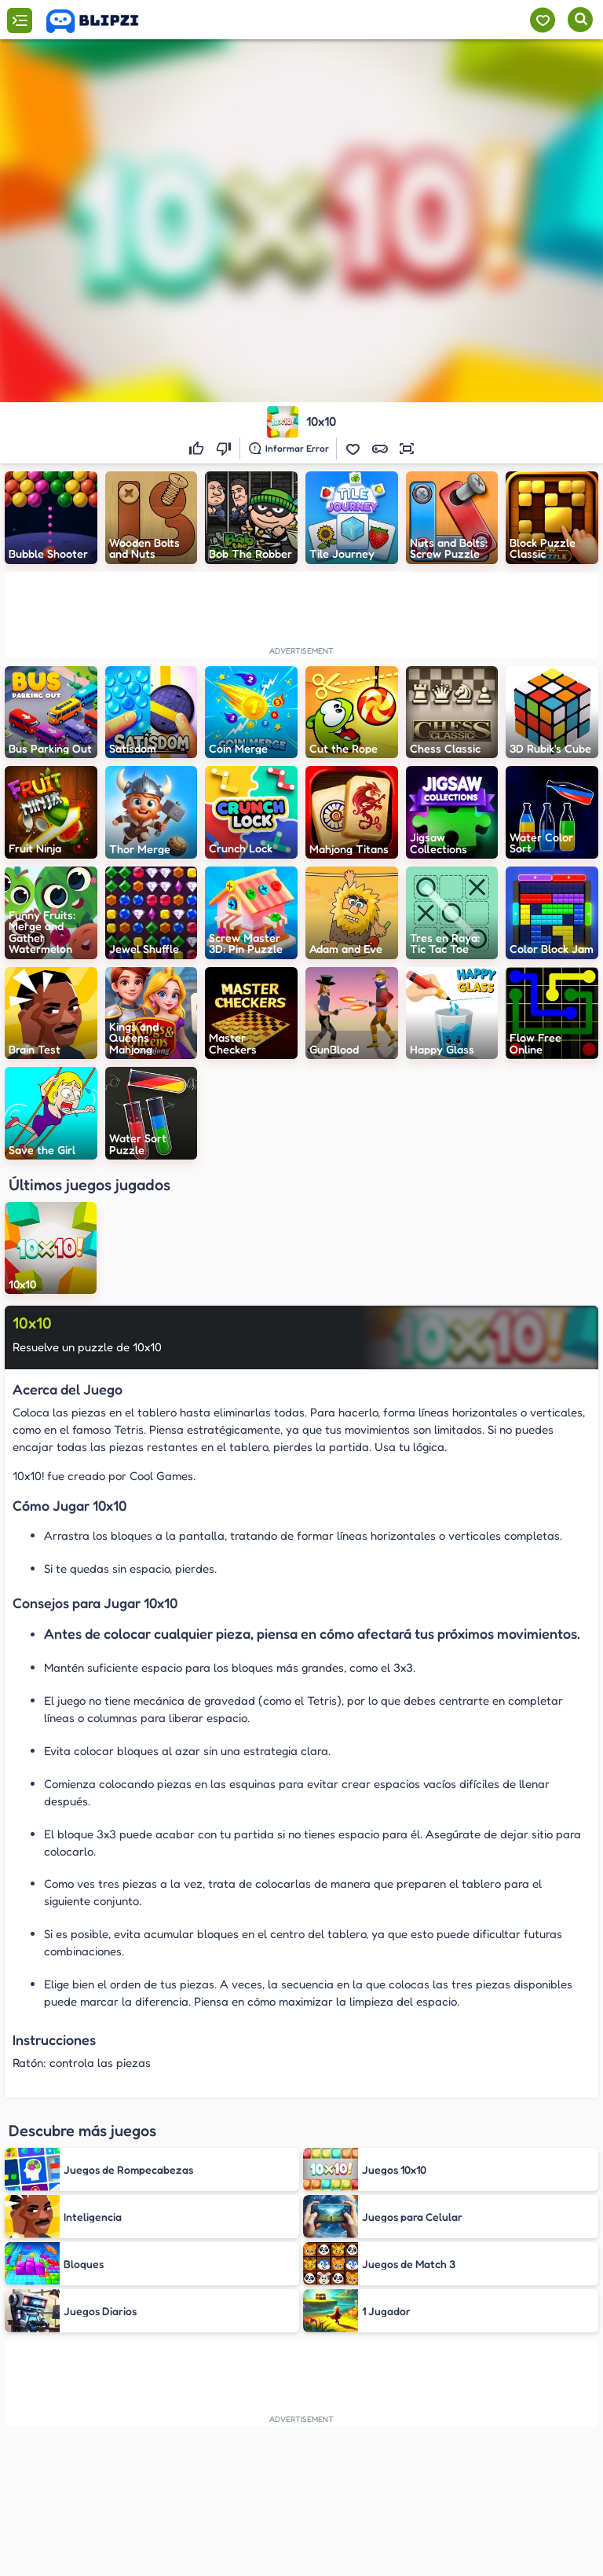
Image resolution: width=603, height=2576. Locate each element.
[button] (353, 449)
